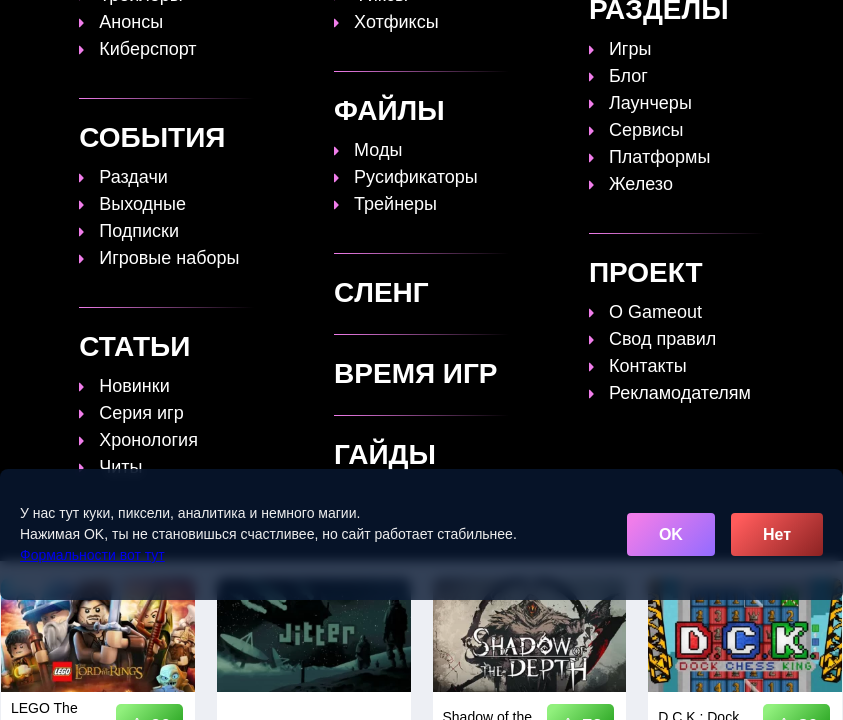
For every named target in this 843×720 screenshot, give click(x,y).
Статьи (457, 30)
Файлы (646, 30)
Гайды (376, 30)
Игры (375, 48)
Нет (777, 534)
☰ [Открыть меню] (794, 51)
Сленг (305, 48)
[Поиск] (791, 23)
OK (671, 534)
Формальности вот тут (92, 555)
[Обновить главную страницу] (135, 39)
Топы (303, 30)
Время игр (552, 30)
